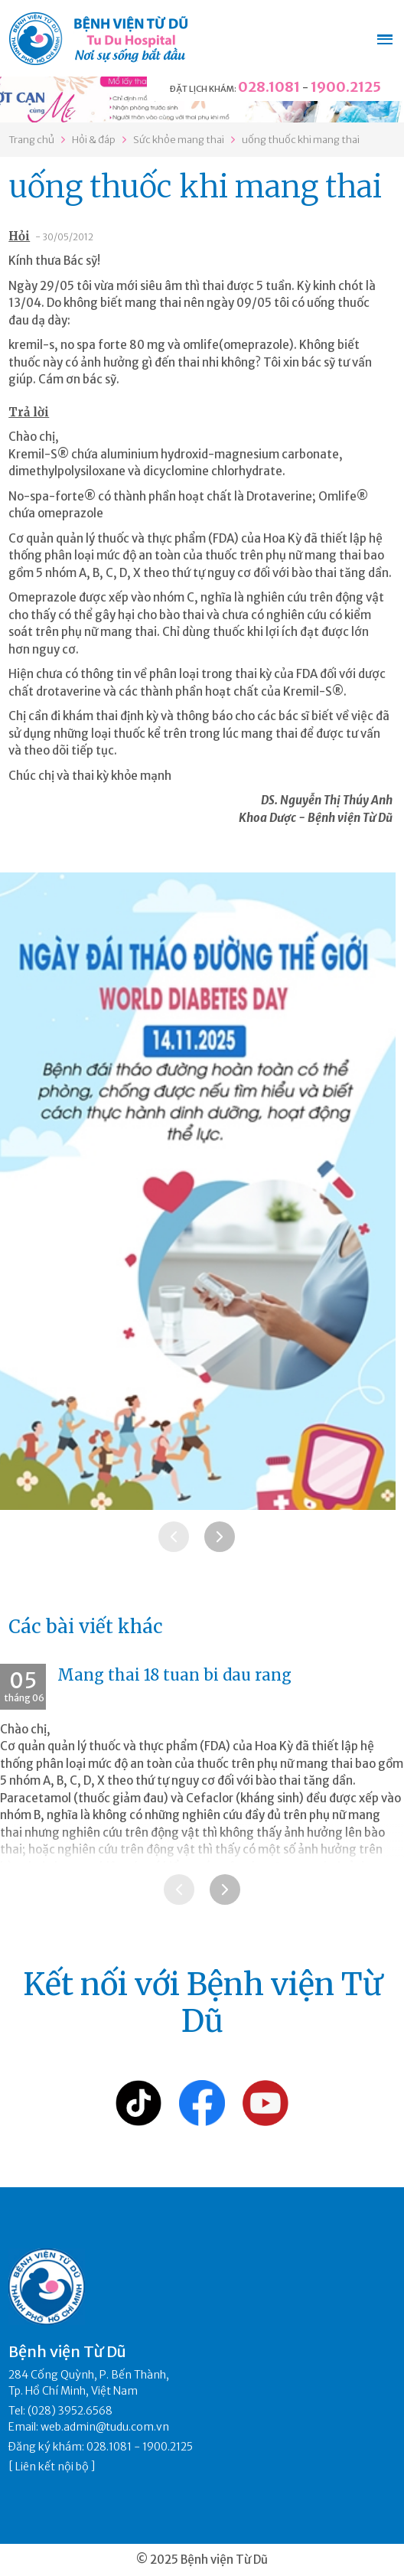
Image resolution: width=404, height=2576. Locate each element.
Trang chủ (31, 139)
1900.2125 (346, 87)
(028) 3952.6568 (70, 2411)
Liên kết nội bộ (52, 2466)
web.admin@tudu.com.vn (105, 2427)
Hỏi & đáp (94, 139)
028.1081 (269, 87)
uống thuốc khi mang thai (301, 139)
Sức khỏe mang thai (178, 139)
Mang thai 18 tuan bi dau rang (174, 1674)
